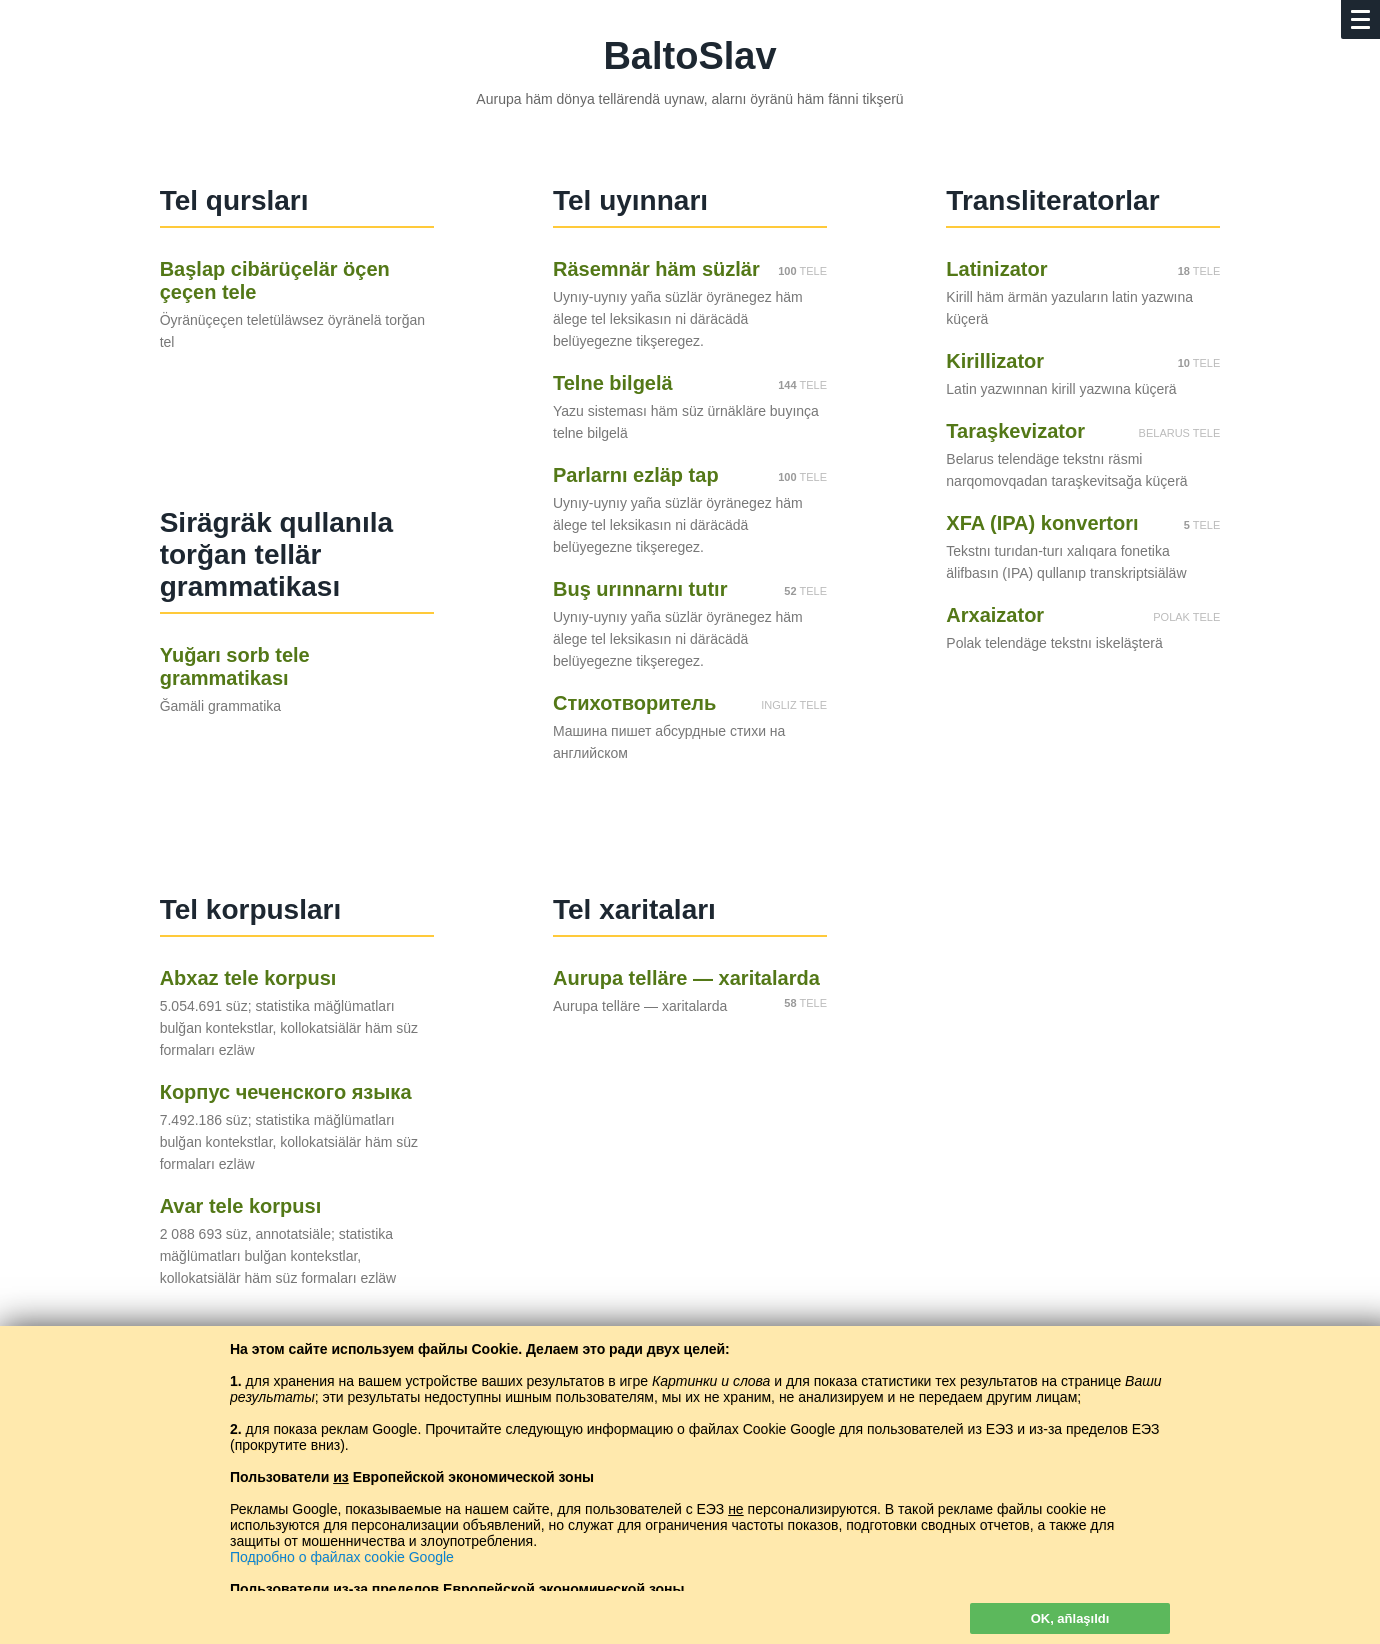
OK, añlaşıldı (1070, 1618)
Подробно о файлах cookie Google (342, 1557)
